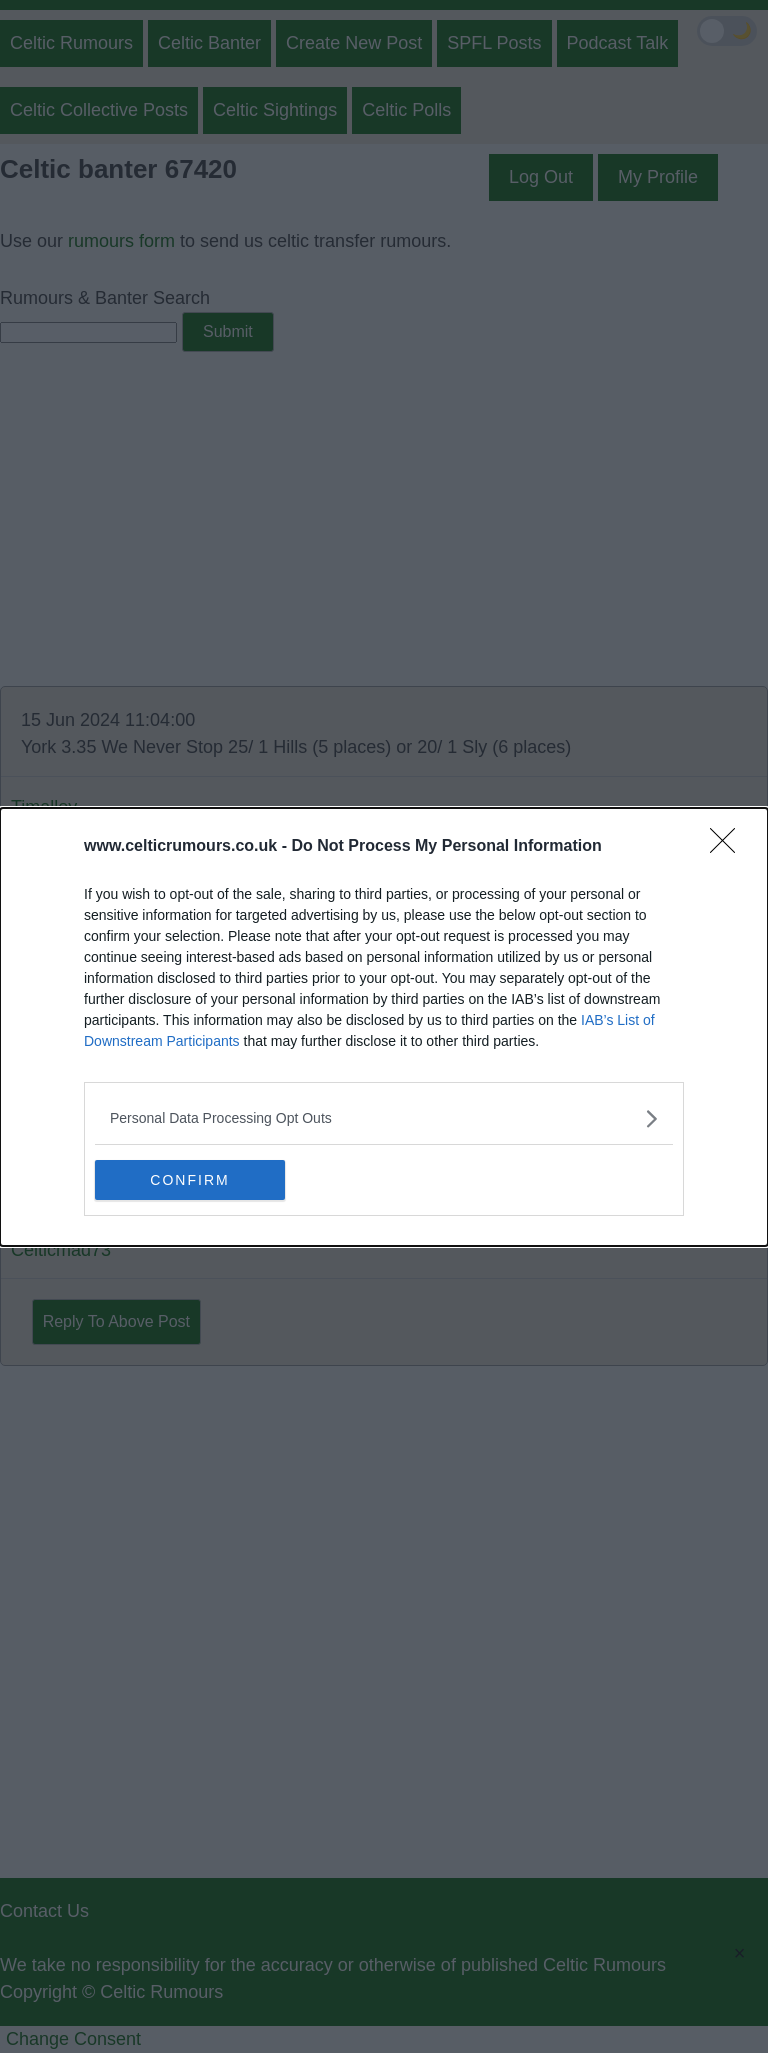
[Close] (729, 847)
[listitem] (384, 1118)
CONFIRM (189, 1180)
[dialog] (384, 1027)
